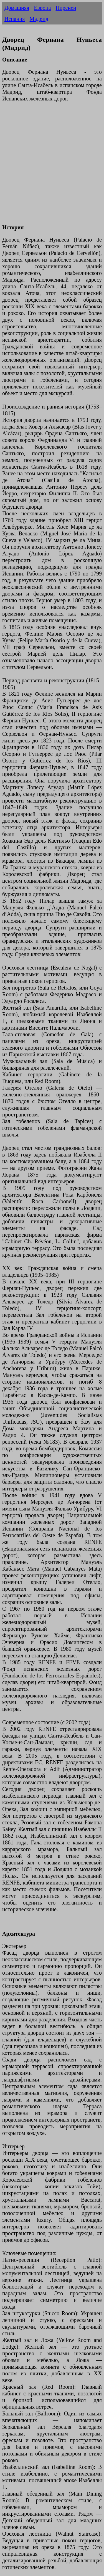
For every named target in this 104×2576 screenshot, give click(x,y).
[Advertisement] (52, 166)
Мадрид (39, 19)
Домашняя (16, 8)
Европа (42, 8)
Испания (14, 19)
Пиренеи (65, 8)
